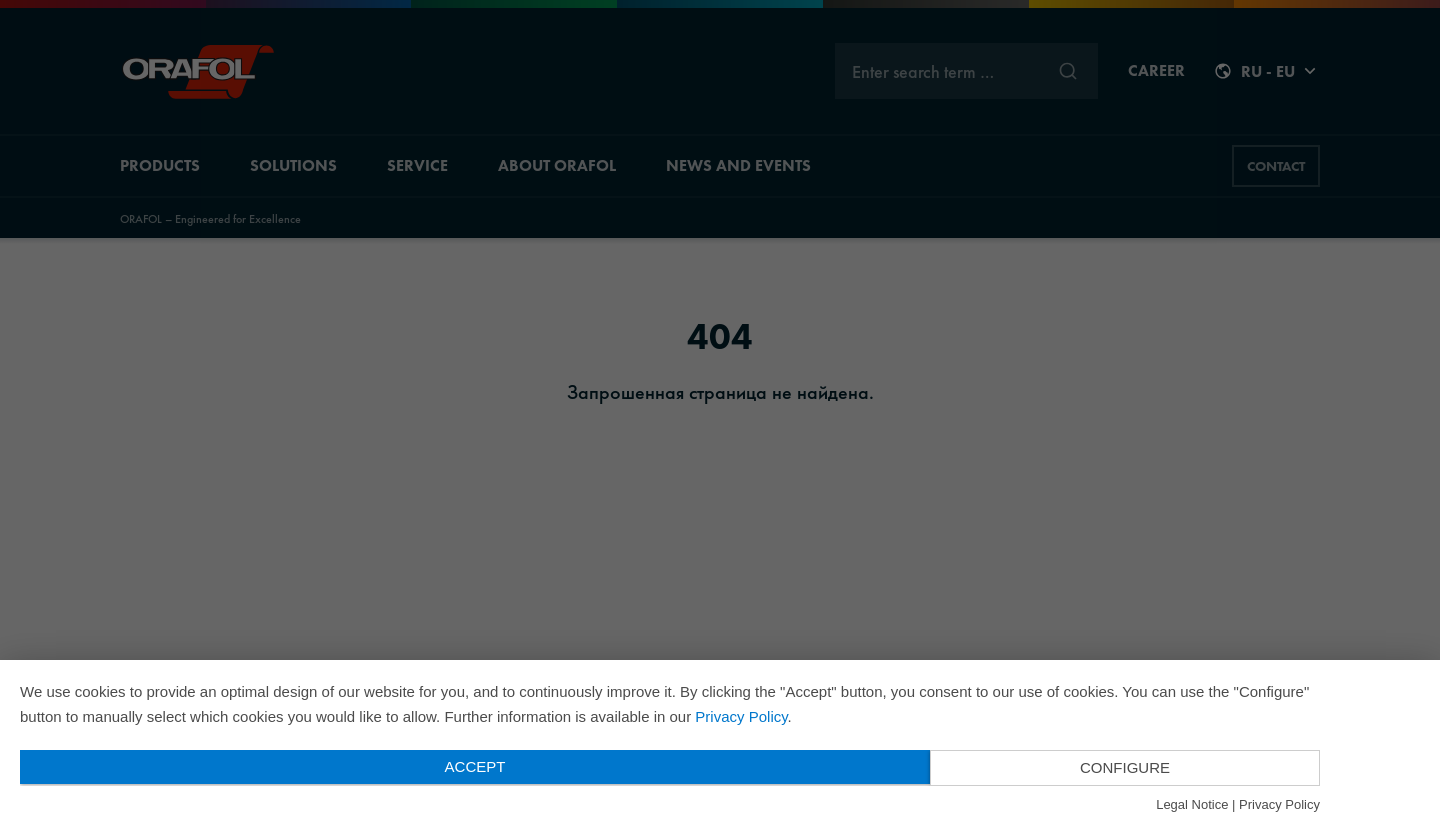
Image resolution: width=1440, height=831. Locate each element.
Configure (1125, 767)
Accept (475, 766)
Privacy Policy (741, 716)
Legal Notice (1192, 804)
